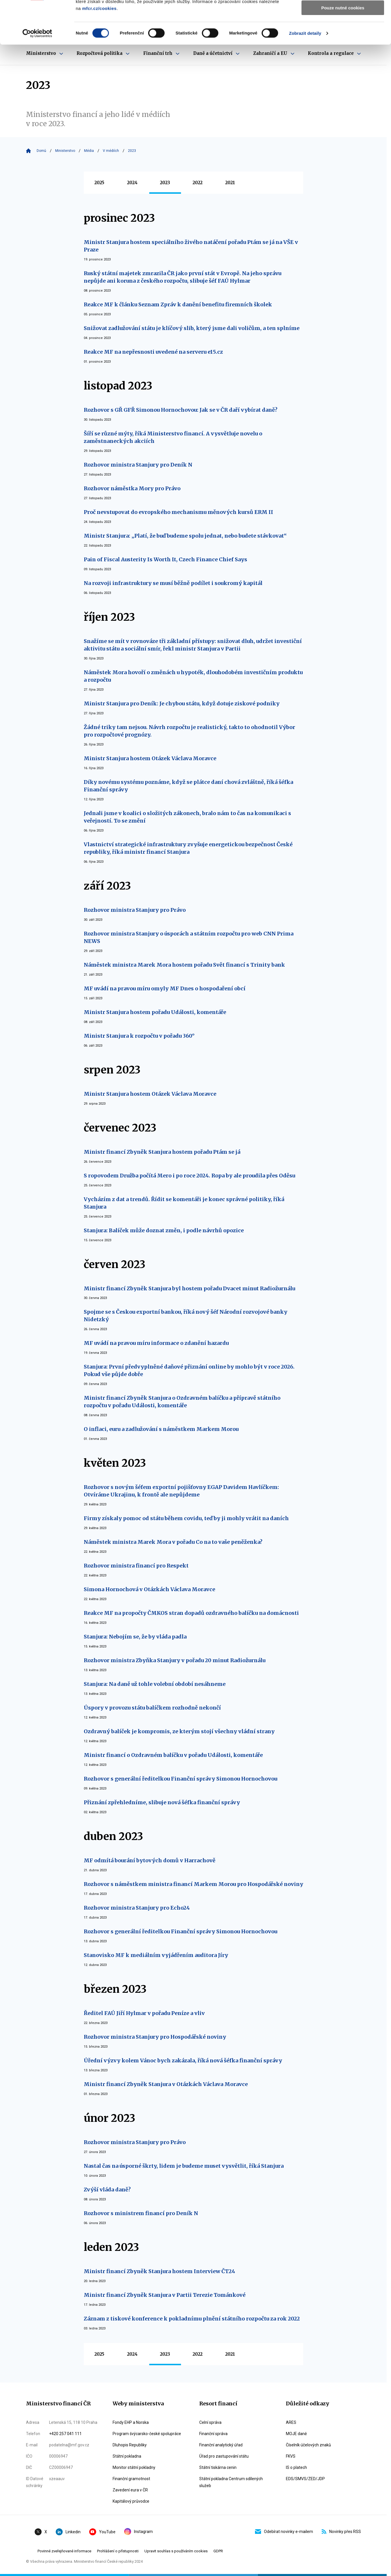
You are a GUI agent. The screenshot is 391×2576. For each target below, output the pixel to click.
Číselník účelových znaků (308, 2445)
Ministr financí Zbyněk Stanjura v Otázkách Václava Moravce (166, 2084)
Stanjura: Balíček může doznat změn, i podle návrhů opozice (164, 1230)
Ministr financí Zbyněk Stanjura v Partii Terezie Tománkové (164, 2295)
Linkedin (68, 2531)
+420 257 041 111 (65, 2433)
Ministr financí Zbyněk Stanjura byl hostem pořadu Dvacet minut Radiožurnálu (189, 1288)
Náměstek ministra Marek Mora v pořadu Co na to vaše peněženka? (173, 1542)
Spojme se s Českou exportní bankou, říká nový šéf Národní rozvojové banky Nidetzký (185, 1315)
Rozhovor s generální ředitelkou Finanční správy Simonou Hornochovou (180, 1778)
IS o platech (296, 2467)
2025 (99, 182)
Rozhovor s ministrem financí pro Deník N (141, 2213)
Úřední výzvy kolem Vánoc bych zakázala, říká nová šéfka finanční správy (183, 2060)
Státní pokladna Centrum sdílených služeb (231, 2482)
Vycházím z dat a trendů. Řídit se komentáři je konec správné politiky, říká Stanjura (184, 1203)
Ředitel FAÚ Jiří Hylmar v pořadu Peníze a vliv (144, 2013)
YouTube (102, 2531)
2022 (197, 182)
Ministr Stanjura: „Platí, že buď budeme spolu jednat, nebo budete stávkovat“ (185, 535)
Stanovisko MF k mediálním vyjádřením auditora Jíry (156, 1955)
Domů (41, 150)
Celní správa (210, 2422)
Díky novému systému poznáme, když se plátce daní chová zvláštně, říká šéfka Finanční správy (188, 786)
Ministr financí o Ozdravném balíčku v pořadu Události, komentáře (173, 1755)
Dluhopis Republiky (130, 2445)
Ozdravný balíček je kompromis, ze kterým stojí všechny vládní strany (179, 1731)
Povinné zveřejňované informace (64, 2551)
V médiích (111, 151)
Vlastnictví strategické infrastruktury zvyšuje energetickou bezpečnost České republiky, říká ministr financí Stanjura (188, 848)
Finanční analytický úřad (221, 2445)
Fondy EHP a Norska (131, 2422)
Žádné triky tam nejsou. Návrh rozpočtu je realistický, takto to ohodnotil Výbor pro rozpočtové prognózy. (189, 731)
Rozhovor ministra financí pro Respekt (136, 1565)
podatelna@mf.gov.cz (69, 2445)
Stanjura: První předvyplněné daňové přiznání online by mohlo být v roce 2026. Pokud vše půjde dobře (189, 1370)
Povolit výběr (342, 31)
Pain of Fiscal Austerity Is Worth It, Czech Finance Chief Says (165, 559)
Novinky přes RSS (341, 2531)
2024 (132, 182)
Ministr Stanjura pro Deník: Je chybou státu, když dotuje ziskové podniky (182, 703)
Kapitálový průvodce (131, 2501)
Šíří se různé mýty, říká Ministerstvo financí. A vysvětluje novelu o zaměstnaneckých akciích (173, 437)
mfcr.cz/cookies (99, 48)
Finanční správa (213, 2433)
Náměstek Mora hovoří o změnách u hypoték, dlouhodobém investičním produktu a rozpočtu (193, 676)
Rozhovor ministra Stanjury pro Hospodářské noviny (155, 2036)
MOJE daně (296, 2433)
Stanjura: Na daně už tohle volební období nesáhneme (155, 1684)
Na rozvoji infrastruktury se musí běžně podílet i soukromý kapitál (173, 583)
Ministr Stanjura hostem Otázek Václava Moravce (150, 758)
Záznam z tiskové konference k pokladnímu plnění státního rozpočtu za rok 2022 (192, 2318)
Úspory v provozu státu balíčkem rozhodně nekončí (152, 1707)
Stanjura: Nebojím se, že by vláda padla (135, 1636)
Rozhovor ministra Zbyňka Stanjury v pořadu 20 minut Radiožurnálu (174, 1660)
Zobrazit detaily (305, 73)
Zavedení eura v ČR (130, 2490)
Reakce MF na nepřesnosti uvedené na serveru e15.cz (153, 351)
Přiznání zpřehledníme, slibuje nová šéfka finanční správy (162, 1802)
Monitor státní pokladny (134, 2467)
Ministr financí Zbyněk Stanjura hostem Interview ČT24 (159, 2271)
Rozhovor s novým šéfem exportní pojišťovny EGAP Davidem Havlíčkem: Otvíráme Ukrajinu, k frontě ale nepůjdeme (181, 1491)
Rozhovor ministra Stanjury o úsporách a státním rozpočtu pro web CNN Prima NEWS (188, 937)
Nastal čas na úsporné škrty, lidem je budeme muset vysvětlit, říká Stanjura (184, 2166)
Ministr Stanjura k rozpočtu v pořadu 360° (139, 1035)
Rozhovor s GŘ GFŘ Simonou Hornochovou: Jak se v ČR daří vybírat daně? (181, 410)
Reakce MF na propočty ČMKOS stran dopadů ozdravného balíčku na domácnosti (191, 1613)
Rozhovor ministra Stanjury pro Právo (135, 910)
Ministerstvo (65, 151)
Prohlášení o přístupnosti (118, 2551)
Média (89, 151)
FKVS (290, 2456)
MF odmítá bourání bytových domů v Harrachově (149, 1860)
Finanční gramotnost (131, 2478)
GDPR (218, 2551)
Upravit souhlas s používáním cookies (176, 2551)
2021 (230, 182)
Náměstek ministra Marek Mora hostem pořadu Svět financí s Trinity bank (184, 964)
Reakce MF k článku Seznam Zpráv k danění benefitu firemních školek (178, 304)
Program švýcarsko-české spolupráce (147, 2433)
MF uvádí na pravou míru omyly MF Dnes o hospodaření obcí (164, 988)
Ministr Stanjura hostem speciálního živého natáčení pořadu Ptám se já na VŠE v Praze (191, 246)
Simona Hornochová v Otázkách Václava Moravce (149, 1589)
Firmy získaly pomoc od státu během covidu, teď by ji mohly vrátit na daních (186, 1518)
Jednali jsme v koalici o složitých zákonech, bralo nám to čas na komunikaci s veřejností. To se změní (187, 817)
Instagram (138, 2531)
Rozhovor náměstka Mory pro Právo (132, 488)
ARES (291, 2422)
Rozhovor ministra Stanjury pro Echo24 (137, 1907)
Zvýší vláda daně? (107, 2189)
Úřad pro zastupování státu (224, 2456)
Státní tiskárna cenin (218, 2467)
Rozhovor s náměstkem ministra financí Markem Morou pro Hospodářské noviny (193, 1884)
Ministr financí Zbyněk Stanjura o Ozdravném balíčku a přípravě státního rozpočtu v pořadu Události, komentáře (182, 1402)
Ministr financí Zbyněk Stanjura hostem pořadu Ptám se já (162, 1152)
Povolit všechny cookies (343, 14)
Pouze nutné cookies (342, 48)
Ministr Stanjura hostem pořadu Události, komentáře (155, 1012)
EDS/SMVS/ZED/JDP (305, 2478)
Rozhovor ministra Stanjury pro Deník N (138, 464)
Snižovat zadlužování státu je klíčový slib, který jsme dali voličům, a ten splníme (191, 328)
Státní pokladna (127, 2456)
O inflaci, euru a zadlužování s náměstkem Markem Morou (161, 1429)
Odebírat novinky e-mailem (284, 2531)
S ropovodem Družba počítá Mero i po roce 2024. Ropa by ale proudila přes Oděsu (189, 1175)
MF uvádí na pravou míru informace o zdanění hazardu (156, 1343)
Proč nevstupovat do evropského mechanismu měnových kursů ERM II (178, 512)
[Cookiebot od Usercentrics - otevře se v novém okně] (37, 73)
